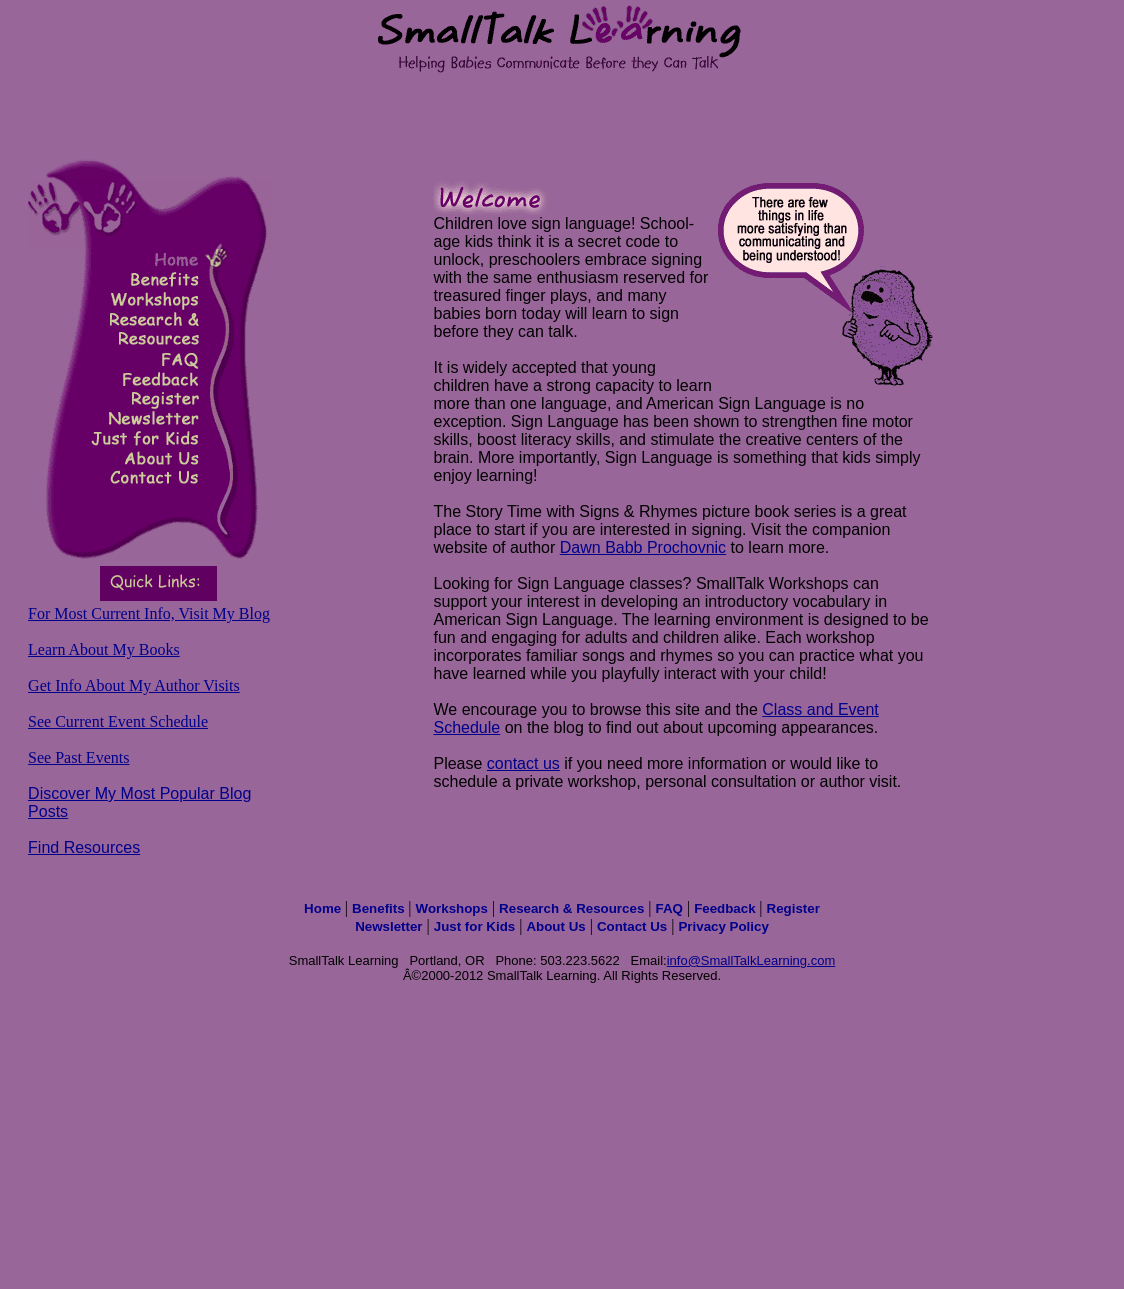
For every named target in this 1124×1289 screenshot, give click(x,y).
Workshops (452, 908)
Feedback (726, 908)
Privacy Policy (723, 926)
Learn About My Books (104, 649)
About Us (555, 926)
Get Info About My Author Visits (134, 685)
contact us (523, 763)
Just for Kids (474, 926)
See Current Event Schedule (118, 721)
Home (324, 908)
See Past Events (78, 757)
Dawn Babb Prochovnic (643, 547)
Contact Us (632, 926)
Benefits (380, 908)
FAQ (669, 908)
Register (793, 908)
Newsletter (388, 926)
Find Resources (84, 847)
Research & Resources (571, 908)
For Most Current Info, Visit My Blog (149, 613)
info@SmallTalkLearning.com (751, 960)
